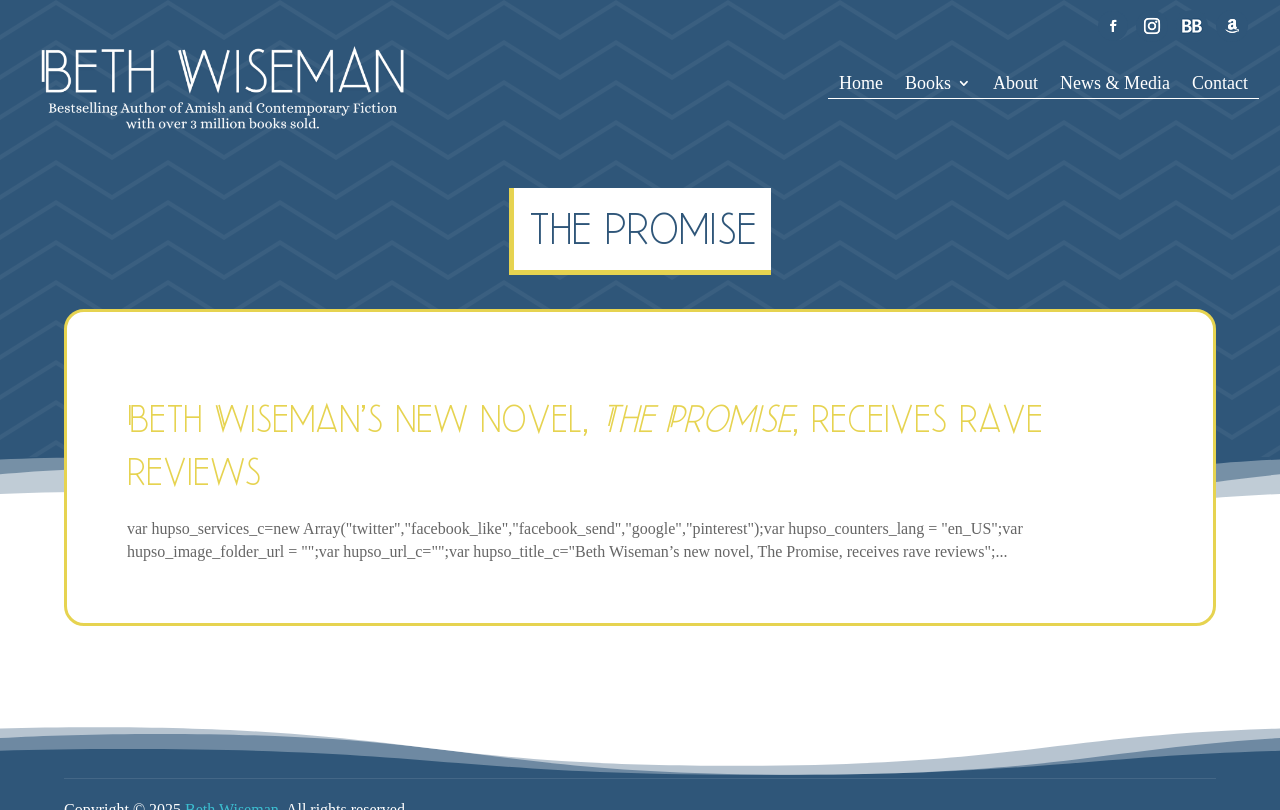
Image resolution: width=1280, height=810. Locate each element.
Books (928, 84)
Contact (1220, 84)
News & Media (1115, 84)
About (1015, 84)
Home (861, 84)
